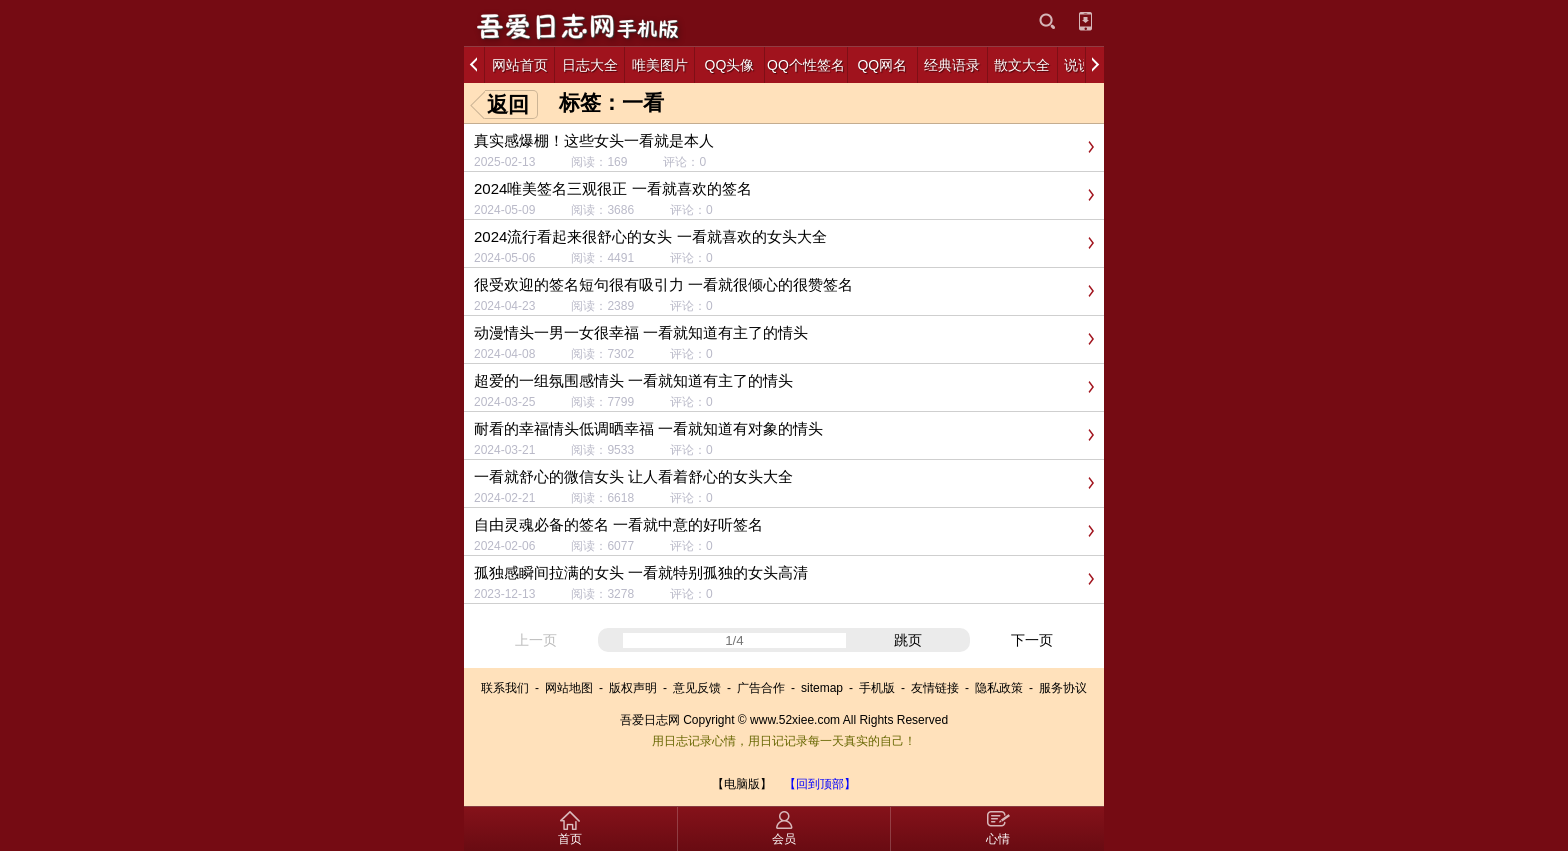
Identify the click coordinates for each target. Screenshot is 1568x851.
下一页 (1032, 640)
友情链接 (935, 688)
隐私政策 (999, 688)
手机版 (877, 688)
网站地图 (569, 688)
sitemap (822, 688)
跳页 (908, 640)
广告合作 (761, 688)
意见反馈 (697, 688)
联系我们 (505, 688)
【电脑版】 (742, 784)
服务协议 (1063, 688)
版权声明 (633, 688)
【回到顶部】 (820, 784)
